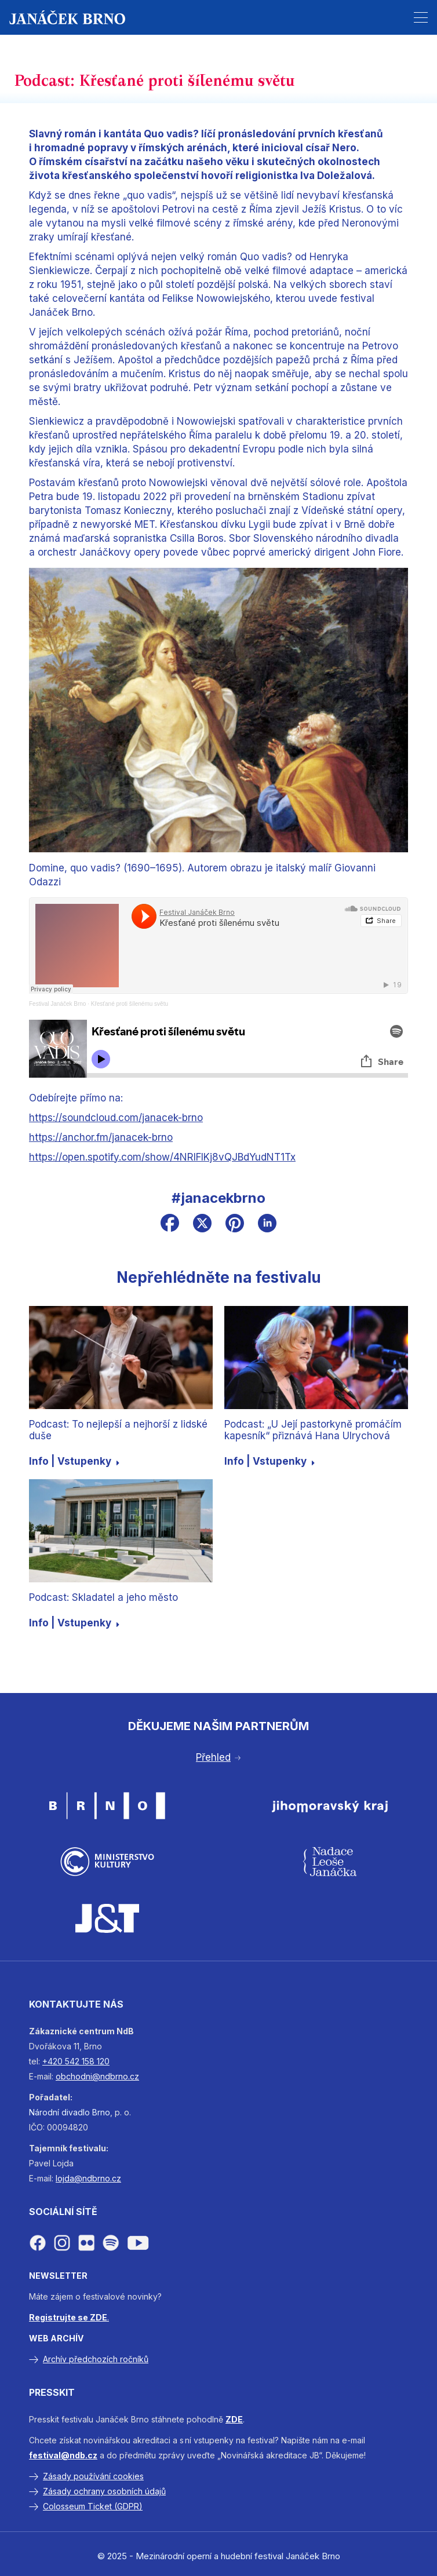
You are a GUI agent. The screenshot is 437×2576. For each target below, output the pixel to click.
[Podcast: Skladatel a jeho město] (121, 1530)
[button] (421, 17)
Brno (101, 2112)
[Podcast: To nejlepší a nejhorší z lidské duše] (121, 1357)
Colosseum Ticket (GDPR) (93, 2506)
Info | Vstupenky (74, 1461)
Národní (44, 2112)
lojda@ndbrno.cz (88, 2178)
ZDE (234, 2419)
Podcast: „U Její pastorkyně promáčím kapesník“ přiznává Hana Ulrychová (313, 1430)
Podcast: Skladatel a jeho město (103, 1597)
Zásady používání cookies (93, 2476)
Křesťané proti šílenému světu (129, 1004)
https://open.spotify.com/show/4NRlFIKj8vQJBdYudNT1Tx (162, 1157)
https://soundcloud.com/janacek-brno (116, 1117)
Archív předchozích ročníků (95, 2359)
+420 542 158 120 (76, 2061)
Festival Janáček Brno (57, 1004)
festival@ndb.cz (63, 2455)
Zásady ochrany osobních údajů (104, 2491)
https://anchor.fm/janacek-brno (101, 1137)
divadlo (75, 2112)
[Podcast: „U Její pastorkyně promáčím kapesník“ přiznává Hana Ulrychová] (316, 1357)
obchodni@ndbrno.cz (97, 2076)
